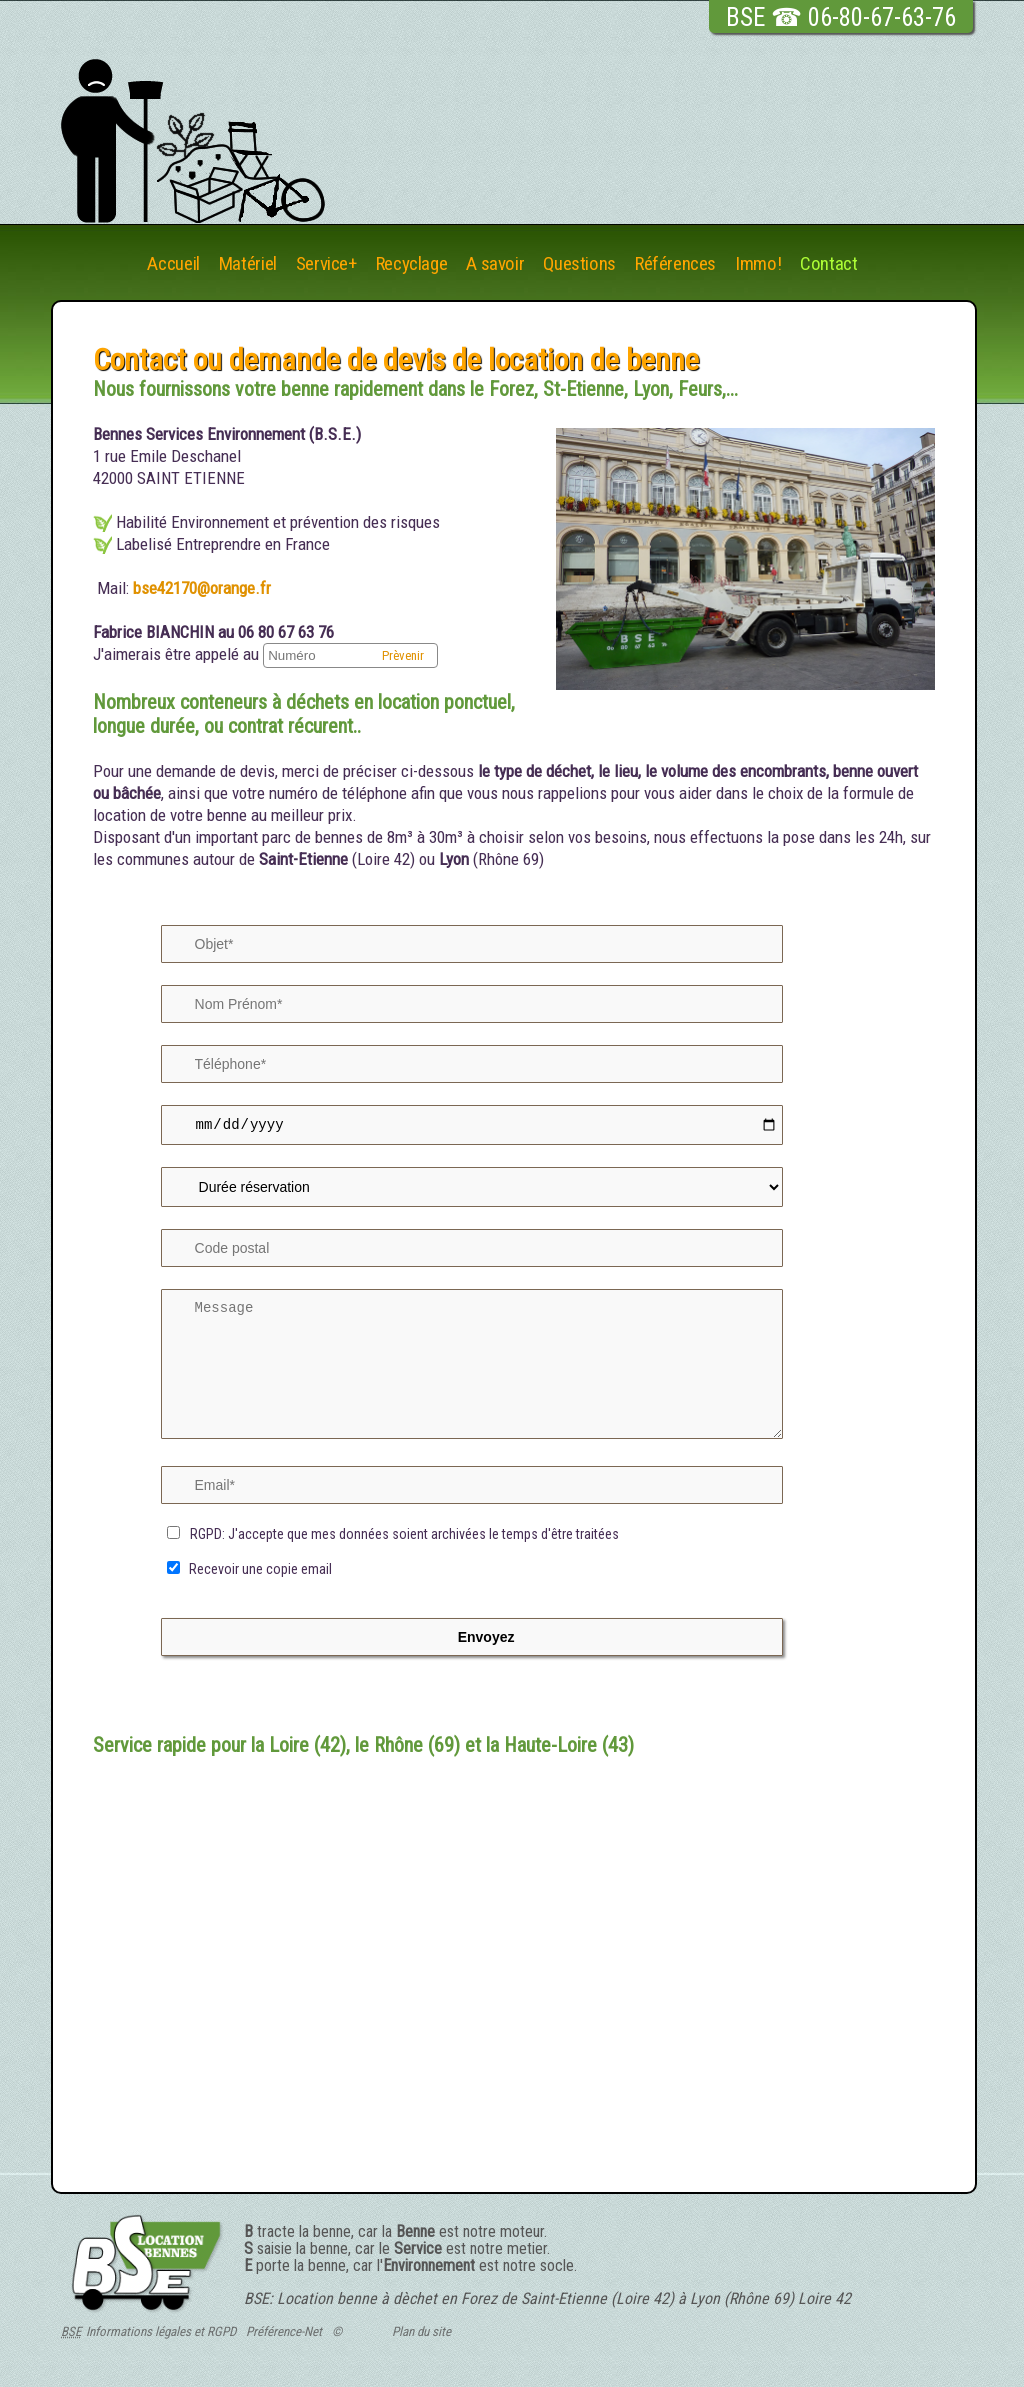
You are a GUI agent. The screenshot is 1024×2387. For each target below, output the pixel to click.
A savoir (495, 264)
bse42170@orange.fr (200, 588)
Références (675, 264)
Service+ (326, 264)
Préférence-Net (284, 2334)
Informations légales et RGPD (161, 2334)
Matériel (248, 264)
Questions (579, 264)
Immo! (758, 264)
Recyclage (412, 264)
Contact (828, 264)
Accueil (173, 264)
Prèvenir (403, 655)
